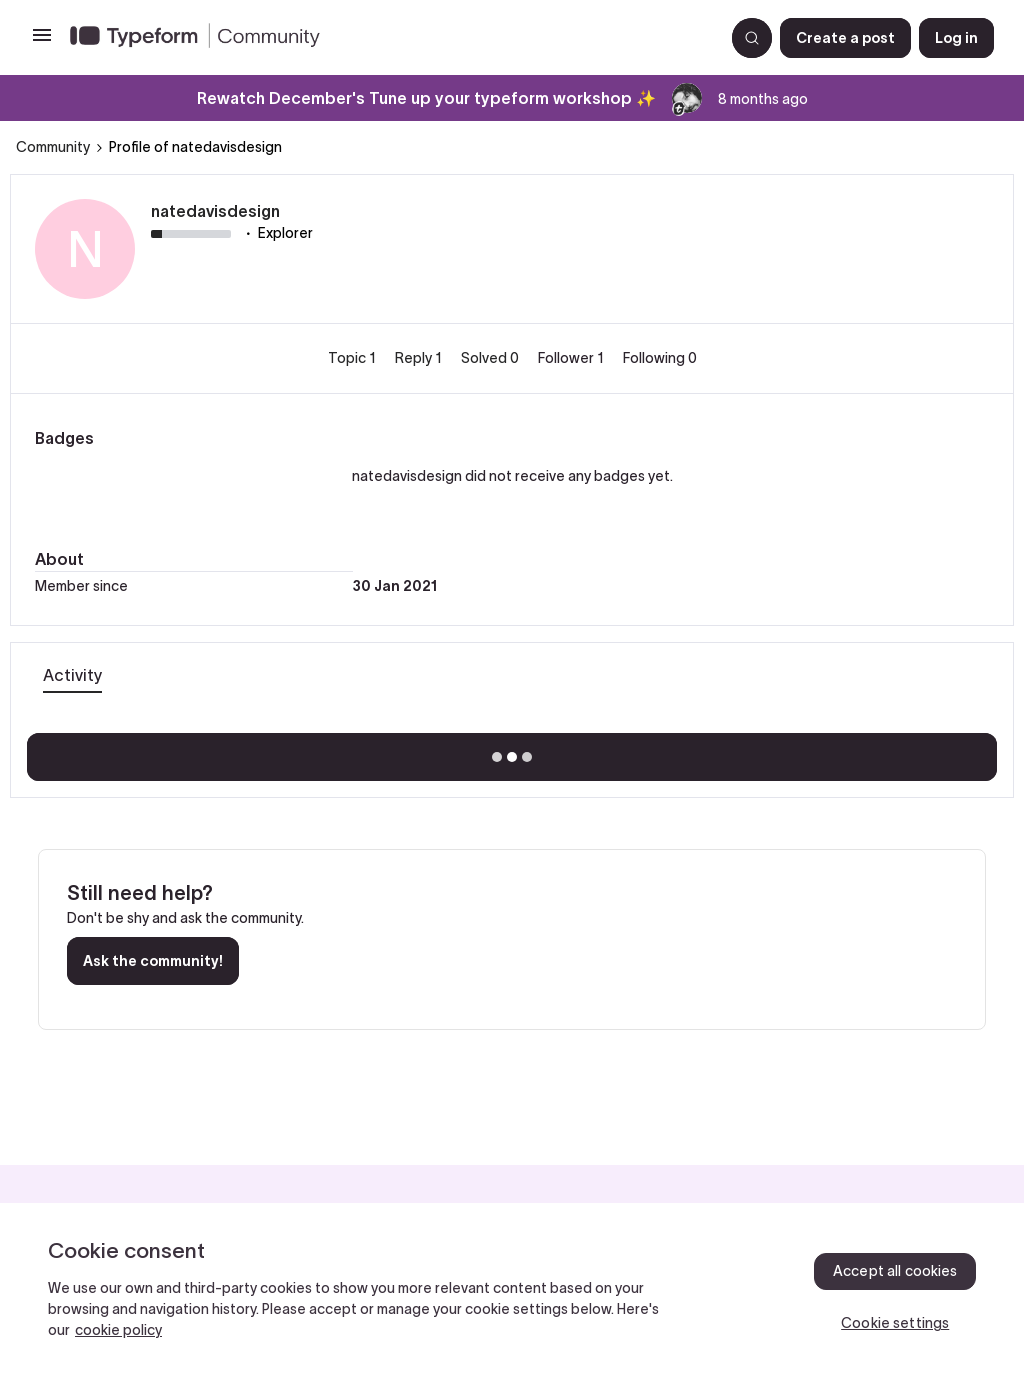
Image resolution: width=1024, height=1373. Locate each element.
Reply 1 (420, 358)
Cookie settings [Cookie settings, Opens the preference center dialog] (895, 1323)
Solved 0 (491, 358)
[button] (42, 42)
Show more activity (512, 751)
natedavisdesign (215, 211)
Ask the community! (153, 961)
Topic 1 (353, 358)
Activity (72, 675)
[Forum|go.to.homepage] (389, 38)
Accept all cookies (895, 1271)
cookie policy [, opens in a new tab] (118, 1330)
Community (53, 147)
